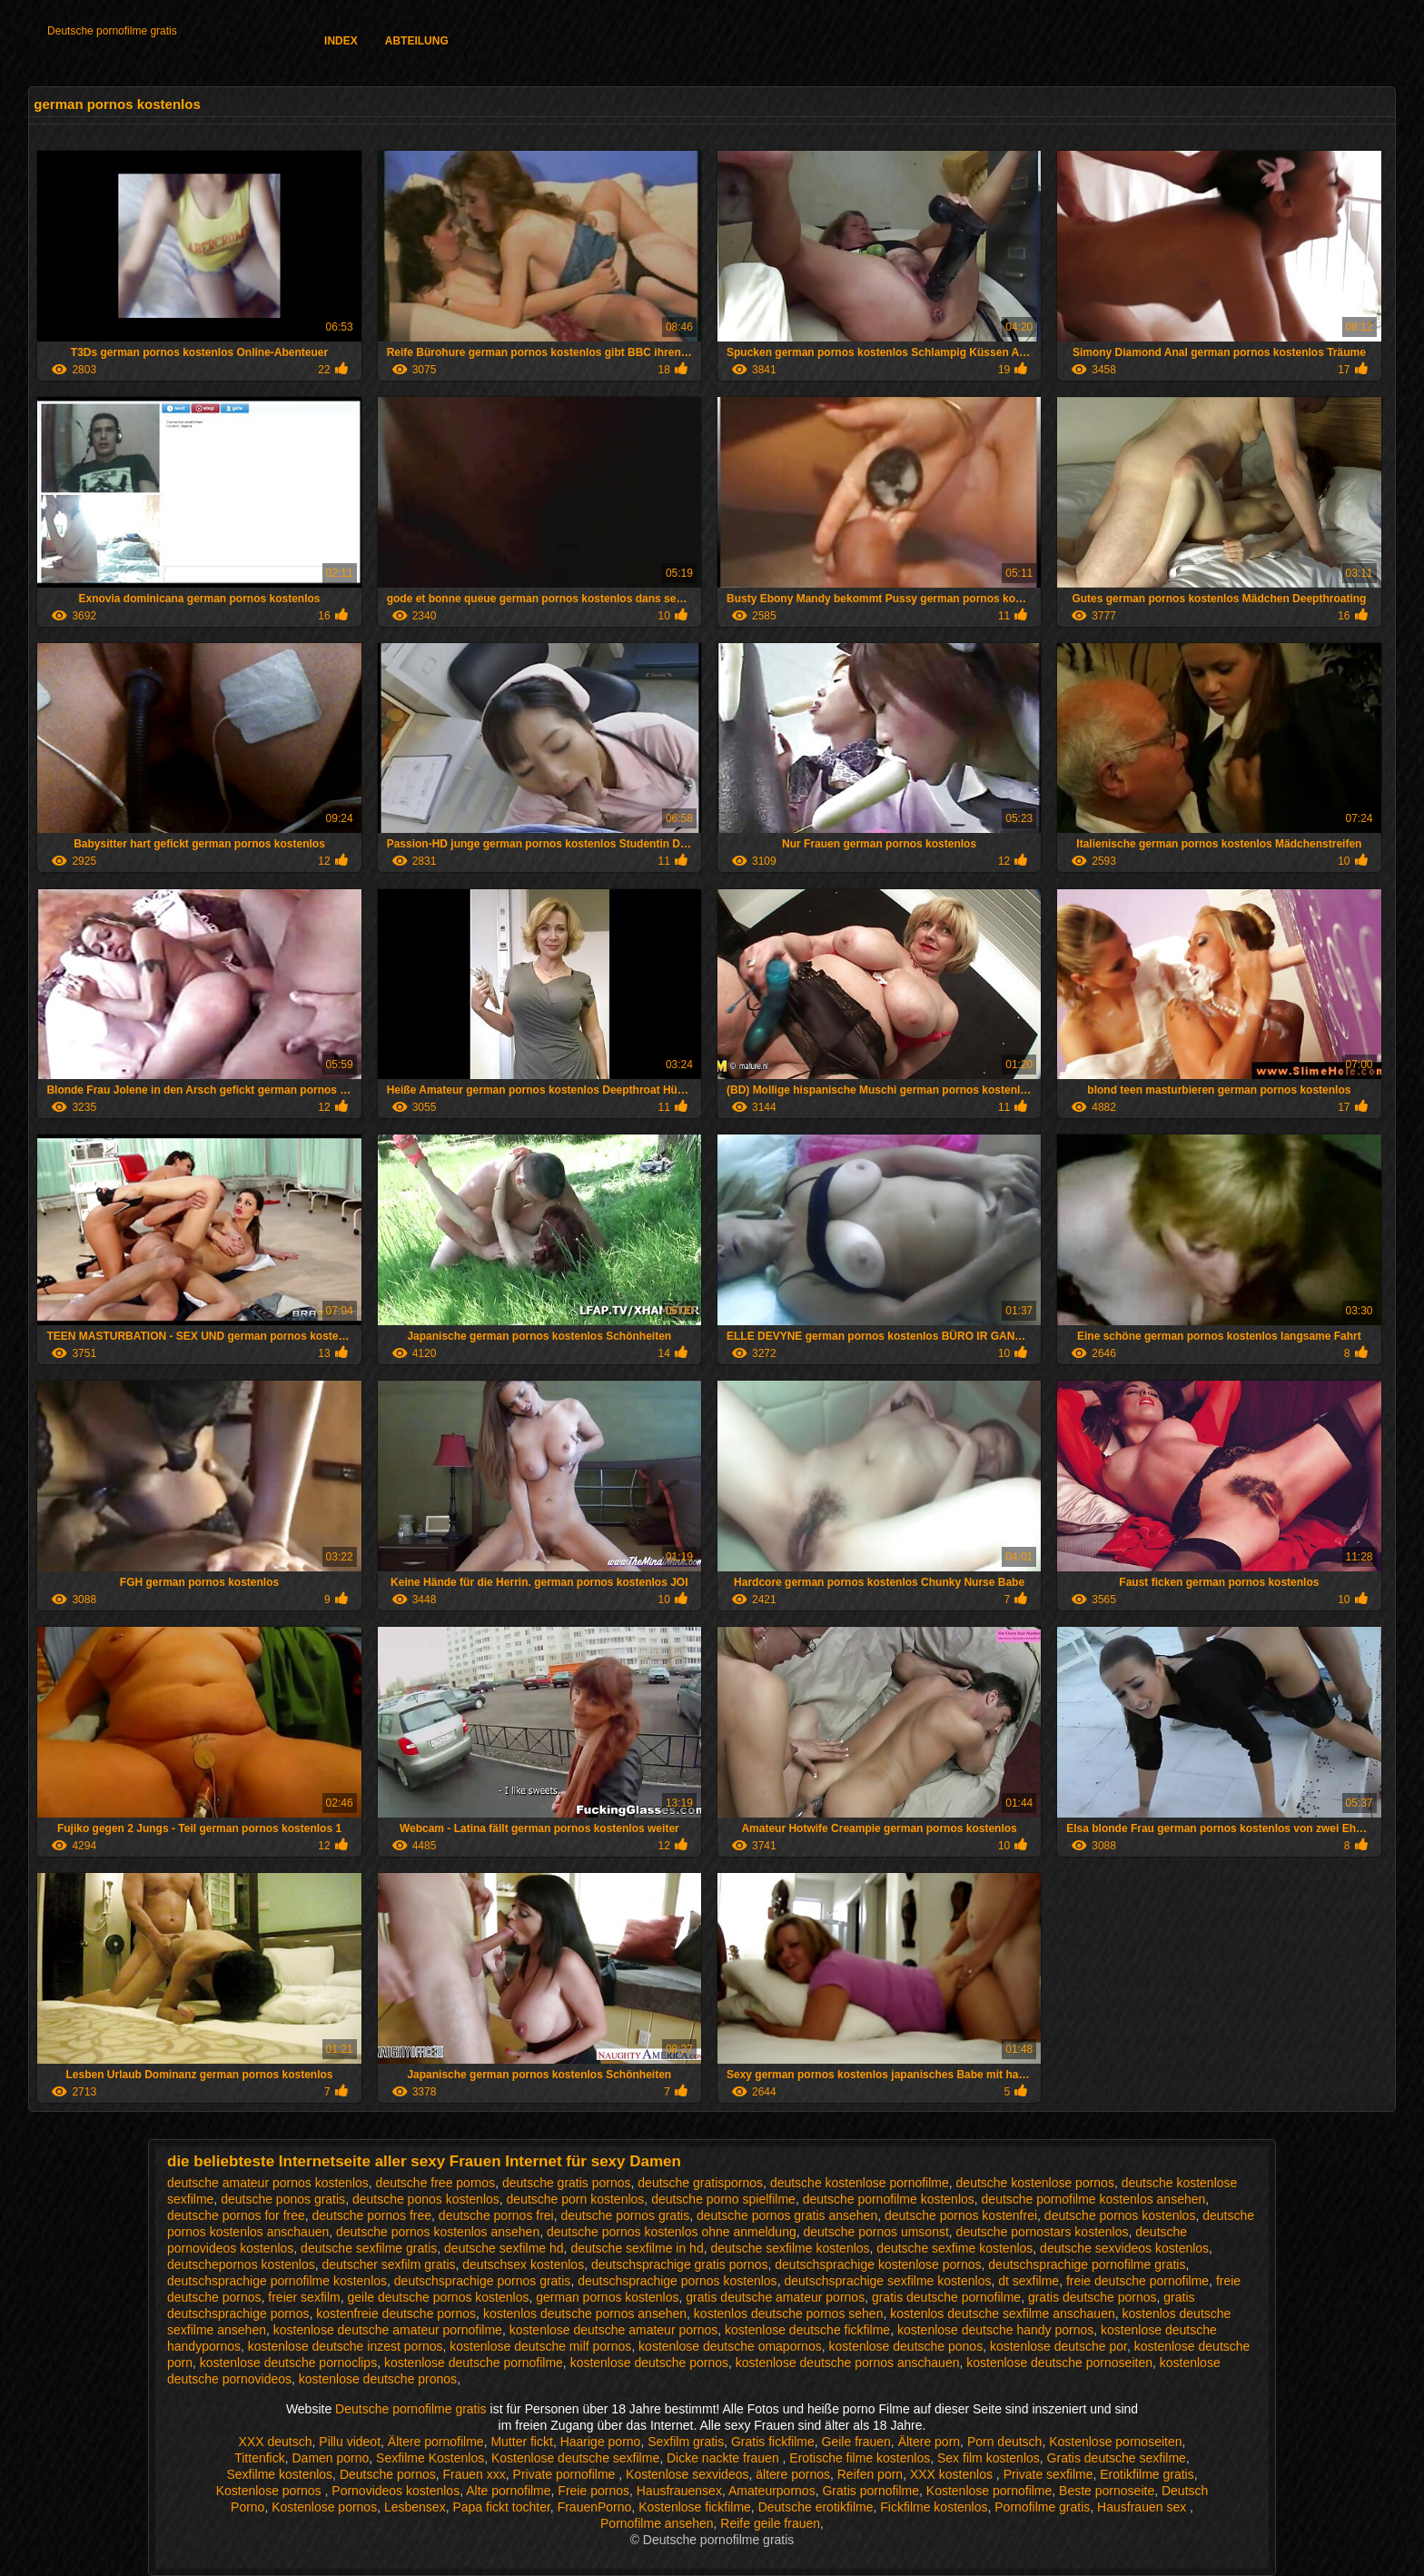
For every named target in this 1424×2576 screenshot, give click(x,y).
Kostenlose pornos (270, 2490)
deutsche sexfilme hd (504, 2248)
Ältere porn (929, 2441)
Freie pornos (593, 2490)
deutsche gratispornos (700, 2182)
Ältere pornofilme (436, 2441)
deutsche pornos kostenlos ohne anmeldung (671, 2231)
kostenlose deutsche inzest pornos (345, 2346)
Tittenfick (259, 2458)
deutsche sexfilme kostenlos (789, 2248)
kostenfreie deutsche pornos (396, 2313)
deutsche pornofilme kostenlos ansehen (1094, 2199)
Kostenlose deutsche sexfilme (575, 2458)
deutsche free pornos (436, 2182)
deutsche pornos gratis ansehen (787, 2215)
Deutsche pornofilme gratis (112, 31)
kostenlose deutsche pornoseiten (1059, 2362)
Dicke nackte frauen (725, 2458)
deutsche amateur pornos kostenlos (268, 2182)
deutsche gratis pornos (566, 2182)
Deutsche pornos (388, 2474)
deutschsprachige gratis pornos (679, 2264)
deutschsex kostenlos (523, 2264)
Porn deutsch (1005, 2441)
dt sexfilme (1028, 2281)
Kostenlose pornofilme (989, 2490)
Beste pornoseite (1106, 2490)
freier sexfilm (304, 2297)
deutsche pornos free (372, 2215)
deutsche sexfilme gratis (369, 2248)
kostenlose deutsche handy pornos (995, 2330)
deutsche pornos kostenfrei (961, 2215)
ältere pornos (793, 2474)
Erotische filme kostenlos (859, 2458)
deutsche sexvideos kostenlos (1124, 2248)
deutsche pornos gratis (625, 2215)
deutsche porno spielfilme (723, 2199)
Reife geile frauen (770, 2523)
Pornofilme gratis (1042, 2507)
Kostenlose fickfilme (694, 2507)
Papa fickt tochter (500, 2507)
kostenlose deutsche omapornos (730, 2346)
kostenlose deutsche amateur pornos (613, 2330)
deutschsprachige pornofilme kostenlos (277, 2281)
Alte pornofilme (508, 2490)
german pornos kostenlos (607, 2297)
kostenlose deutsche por (1058, 2346)
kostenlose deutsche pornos (649, 2362)
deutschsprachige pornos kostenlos (677, 2281)
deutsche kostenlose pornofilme (859, 2182)
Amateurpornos (772, 2490)
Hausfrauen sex (1143, 2507)
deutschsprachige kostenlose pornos (878, 2264)
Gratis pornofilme (870, 2490)
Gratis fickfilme (773, 2441)
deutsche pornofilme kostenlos (888, 2199)
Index (341, 41)
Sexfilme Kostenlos (430, 2458)
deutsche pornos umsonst (876, 2231)
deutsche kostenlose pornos (1035, 2182)
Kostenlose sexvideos (687, 2474)
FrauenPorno (595, 2507)
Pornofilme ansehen (657, 2523)
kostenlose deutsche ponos (905, 2346)
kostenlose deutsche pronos (378, 2379)
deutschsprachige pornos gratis (482, 2281)
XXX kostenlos (953, 2474)
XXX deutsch (275, 2441)
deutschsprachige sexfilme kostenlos (887, 2281)
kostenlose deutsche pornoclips (288, 2362)
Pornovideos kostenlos (395, 2490)
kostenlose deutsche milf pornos (540, 2346)
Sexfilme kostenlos (279, 2474)
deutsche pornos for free (236, 2215)
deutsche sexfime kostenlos (954, 2248)
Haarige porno (600, 2441)
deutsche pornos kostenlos (1120, 2215)
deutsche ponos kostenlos (425, 2199)
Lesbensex (415, 2507)
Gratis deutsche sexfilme (1116, 2458)
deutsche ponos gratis (283, 2199)
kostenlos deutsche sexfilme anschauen (1002, 2313)
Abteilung (417, 41)
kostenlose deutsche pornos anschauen (848, 2362)
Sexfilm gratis (686, 2441)
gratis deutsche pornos (1092, 2297)
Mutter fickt (521, 2441)
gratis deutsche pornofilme (946, 2297)
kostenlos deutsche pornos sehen (789, 2313)
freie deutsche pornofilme (1137, 2281)
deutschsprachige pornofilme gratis (1086, 2264)
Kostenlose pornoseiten (1115, 2441)
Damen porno (331, 2458)
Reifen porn (870, 2474)
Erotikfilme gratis (1146, 2474)
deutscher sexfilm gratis (388, 2264)
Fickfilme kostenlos (933, 2507)
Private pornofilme (566, 2474)
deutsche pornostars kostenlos (1042, 2231)
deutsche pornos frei (496, 2215)
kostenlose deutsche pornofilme (473, 2362)
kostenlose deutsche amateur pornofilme (387, 2330)
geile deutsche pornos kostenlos (438, 2297)
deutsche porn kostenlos (576, 2199)
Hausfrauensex (679, 2490)
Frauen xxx (474, 2474)
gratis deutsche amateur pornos (775, 2297)
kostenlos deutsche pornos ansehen (585, 2313)
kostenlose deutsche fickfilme (807, 2330)
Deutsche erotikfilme (816, 2507)
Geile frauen (856, 2441)
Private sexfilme (1048, 2474)
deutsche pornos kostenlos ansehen (437, 2231)
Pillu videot (350, 2441)
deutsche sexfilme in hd (636, 2248)
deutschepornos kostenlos (241, 2264)
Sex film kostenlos (988, 2458)
